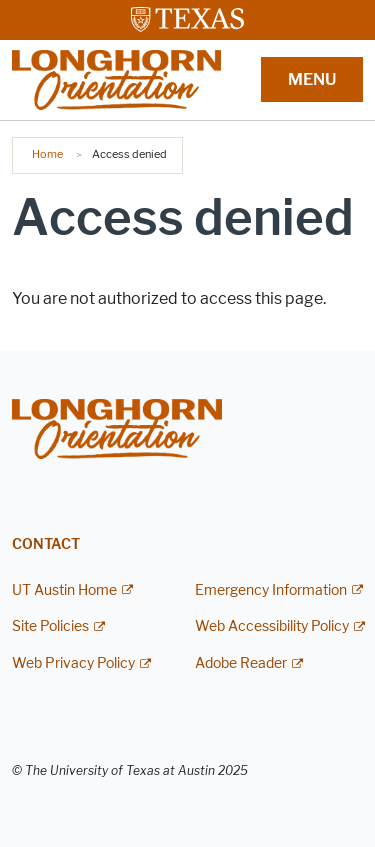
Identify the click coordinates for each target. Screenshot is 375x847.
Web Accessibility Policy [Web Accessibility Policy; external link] (272, 626)
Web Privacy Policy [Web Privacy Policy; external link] (73, 663)
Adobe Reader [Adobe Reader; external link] (241, 663)
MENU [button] (312, 79)
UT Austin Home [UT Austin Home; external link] (64, 590)
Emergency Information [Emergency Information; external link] (271, 590)
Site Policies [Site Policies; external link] (50, 626)
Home (47, 154)
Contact (46, 544)
